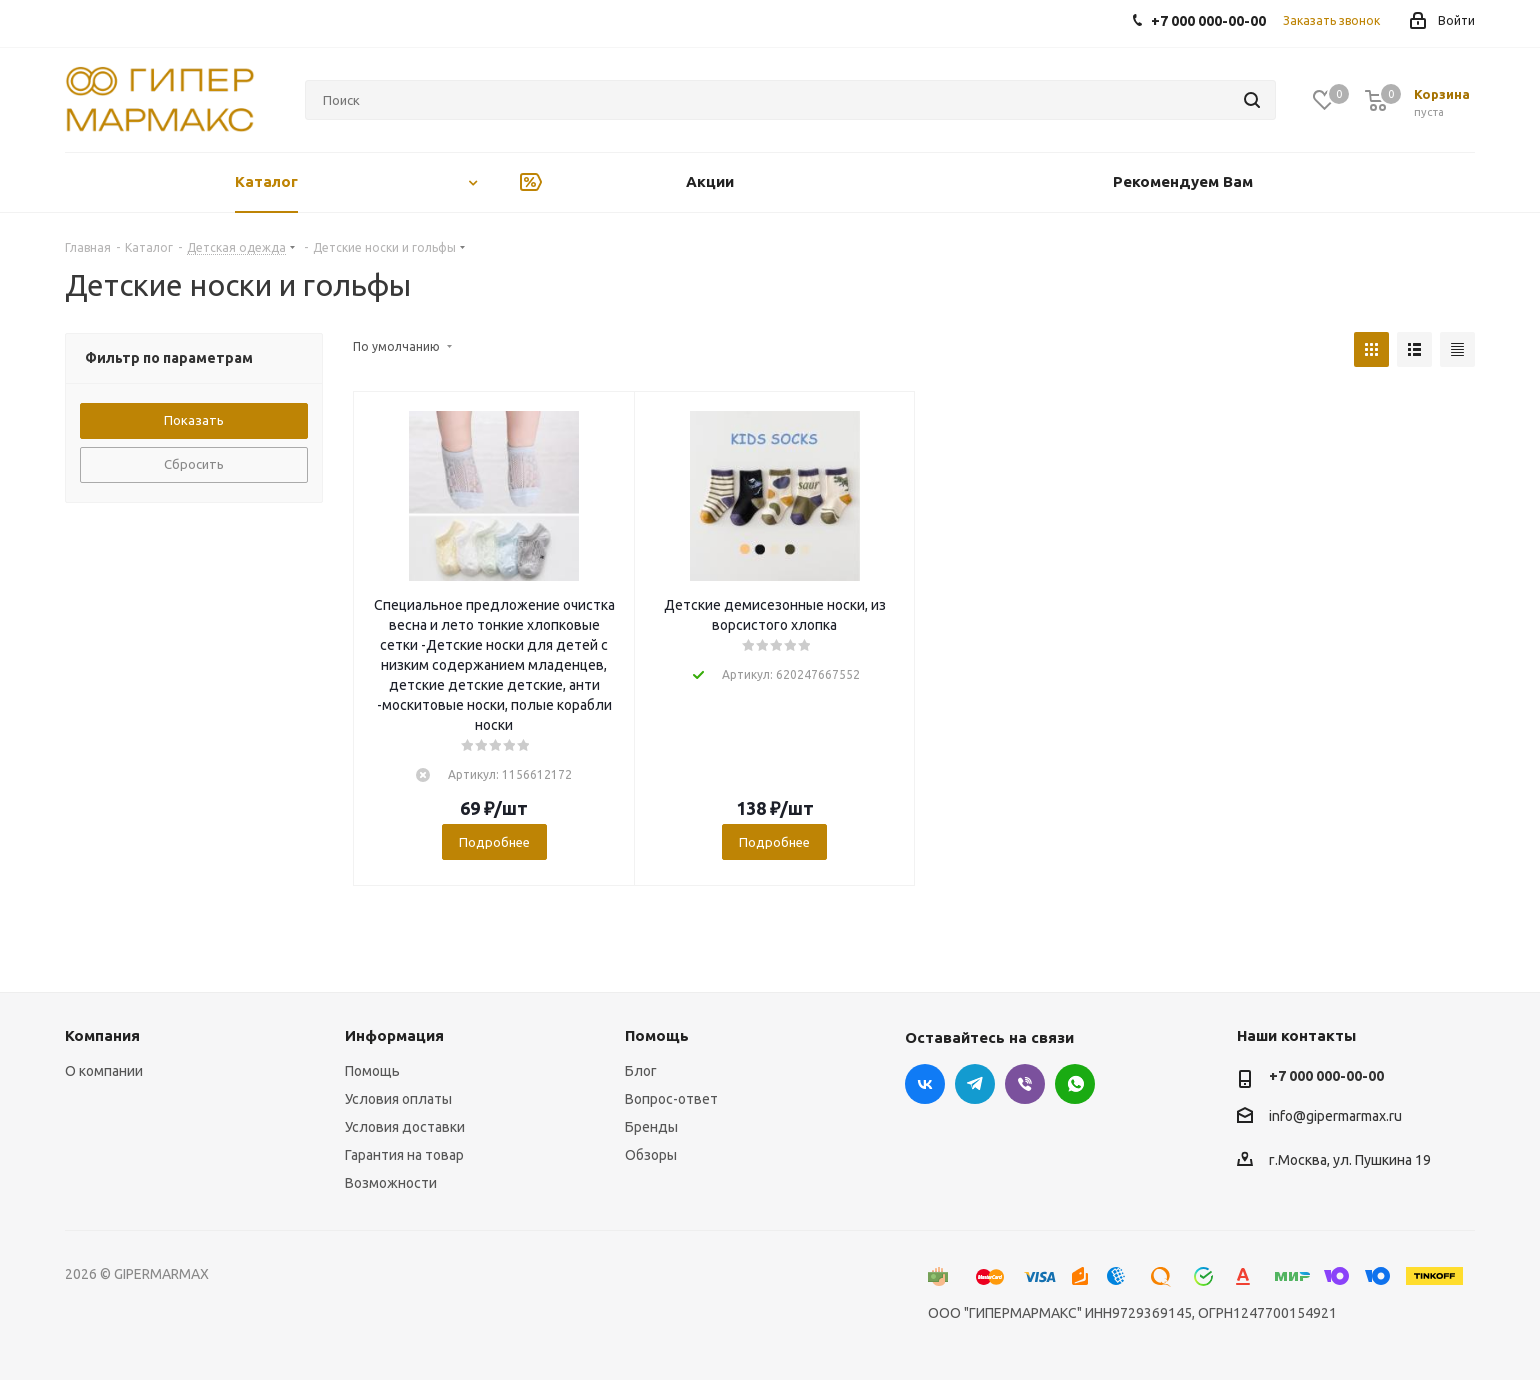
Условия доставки (405, 1127)
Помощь (372, 1071)
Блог (641, 1071)
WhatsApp (1075, 1084)
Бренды (651, 1127)
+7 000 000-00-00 (1326, 1076)
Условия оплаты (398, 1099)
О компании (104, 1071)
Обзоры (651, 1155)
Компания (102, 1035)
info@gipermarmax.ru (1335, 1116)
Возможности (391, 1183)
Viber (1025, 1084)
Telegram (975, 1084)
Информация (394, 1035)
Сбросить (194, 464)
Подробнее (494, 842)
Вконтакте (925, 1084)
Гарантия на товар (404, 1155)
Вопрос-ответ (671, 1099)
